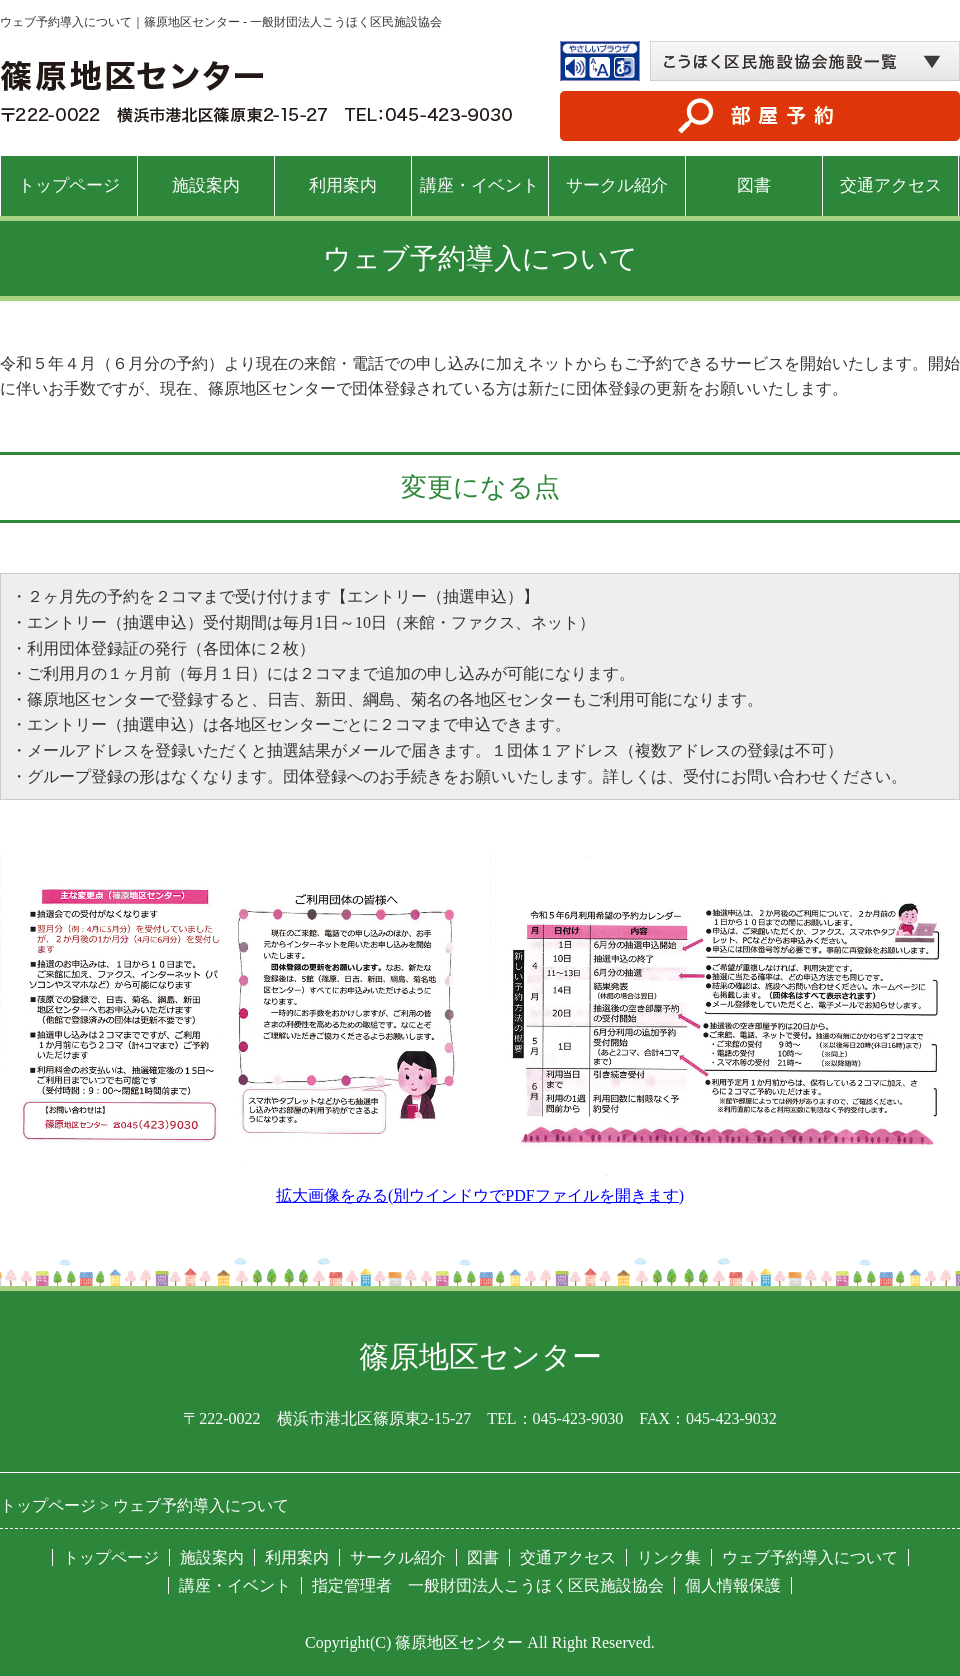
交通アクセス (891, 185)
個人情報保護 (733, 1585)
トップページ (69, 185)
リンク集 (669, 1557)
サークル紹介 (617, 185)
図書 (754, 185)
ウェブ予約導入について (810, 1557)
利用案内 (343, 185)
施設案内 (206, 185)
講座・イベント (479, 185)
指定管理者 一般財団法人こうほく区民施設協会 (488, 1585)
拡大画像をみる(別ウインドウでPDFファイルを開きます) (480, 1195)
